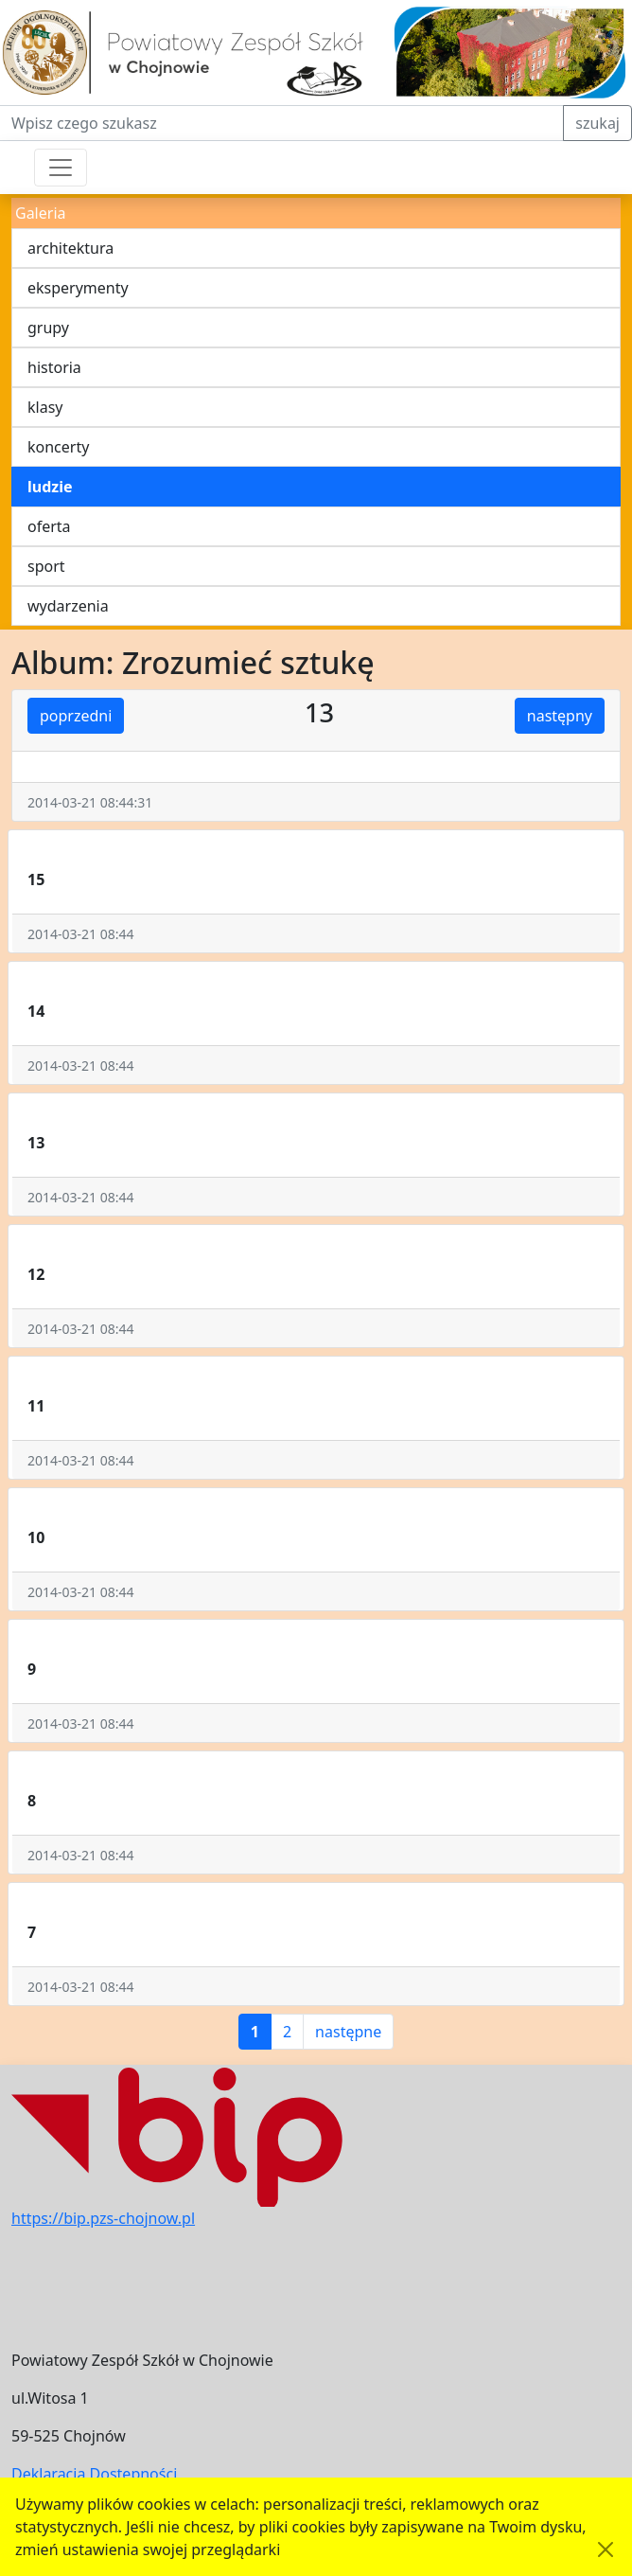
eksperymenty (78, 287)
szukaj (597, 123)
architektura (70, 248)
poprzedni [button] (76, 715)
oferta (49, 526)
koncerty (58, 446)
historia (54, 367)
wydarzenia (68, 605)
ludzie (50, 486)
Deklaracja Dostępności (94, 2473)
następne (348, 2031)
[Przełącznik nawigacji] (60, 168)
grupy (48, 327)
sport (46, 566)
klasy (44, 407)
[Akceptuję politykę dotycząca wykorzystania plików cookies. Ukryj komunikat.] (605, 2549)
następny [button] (559, 715)
